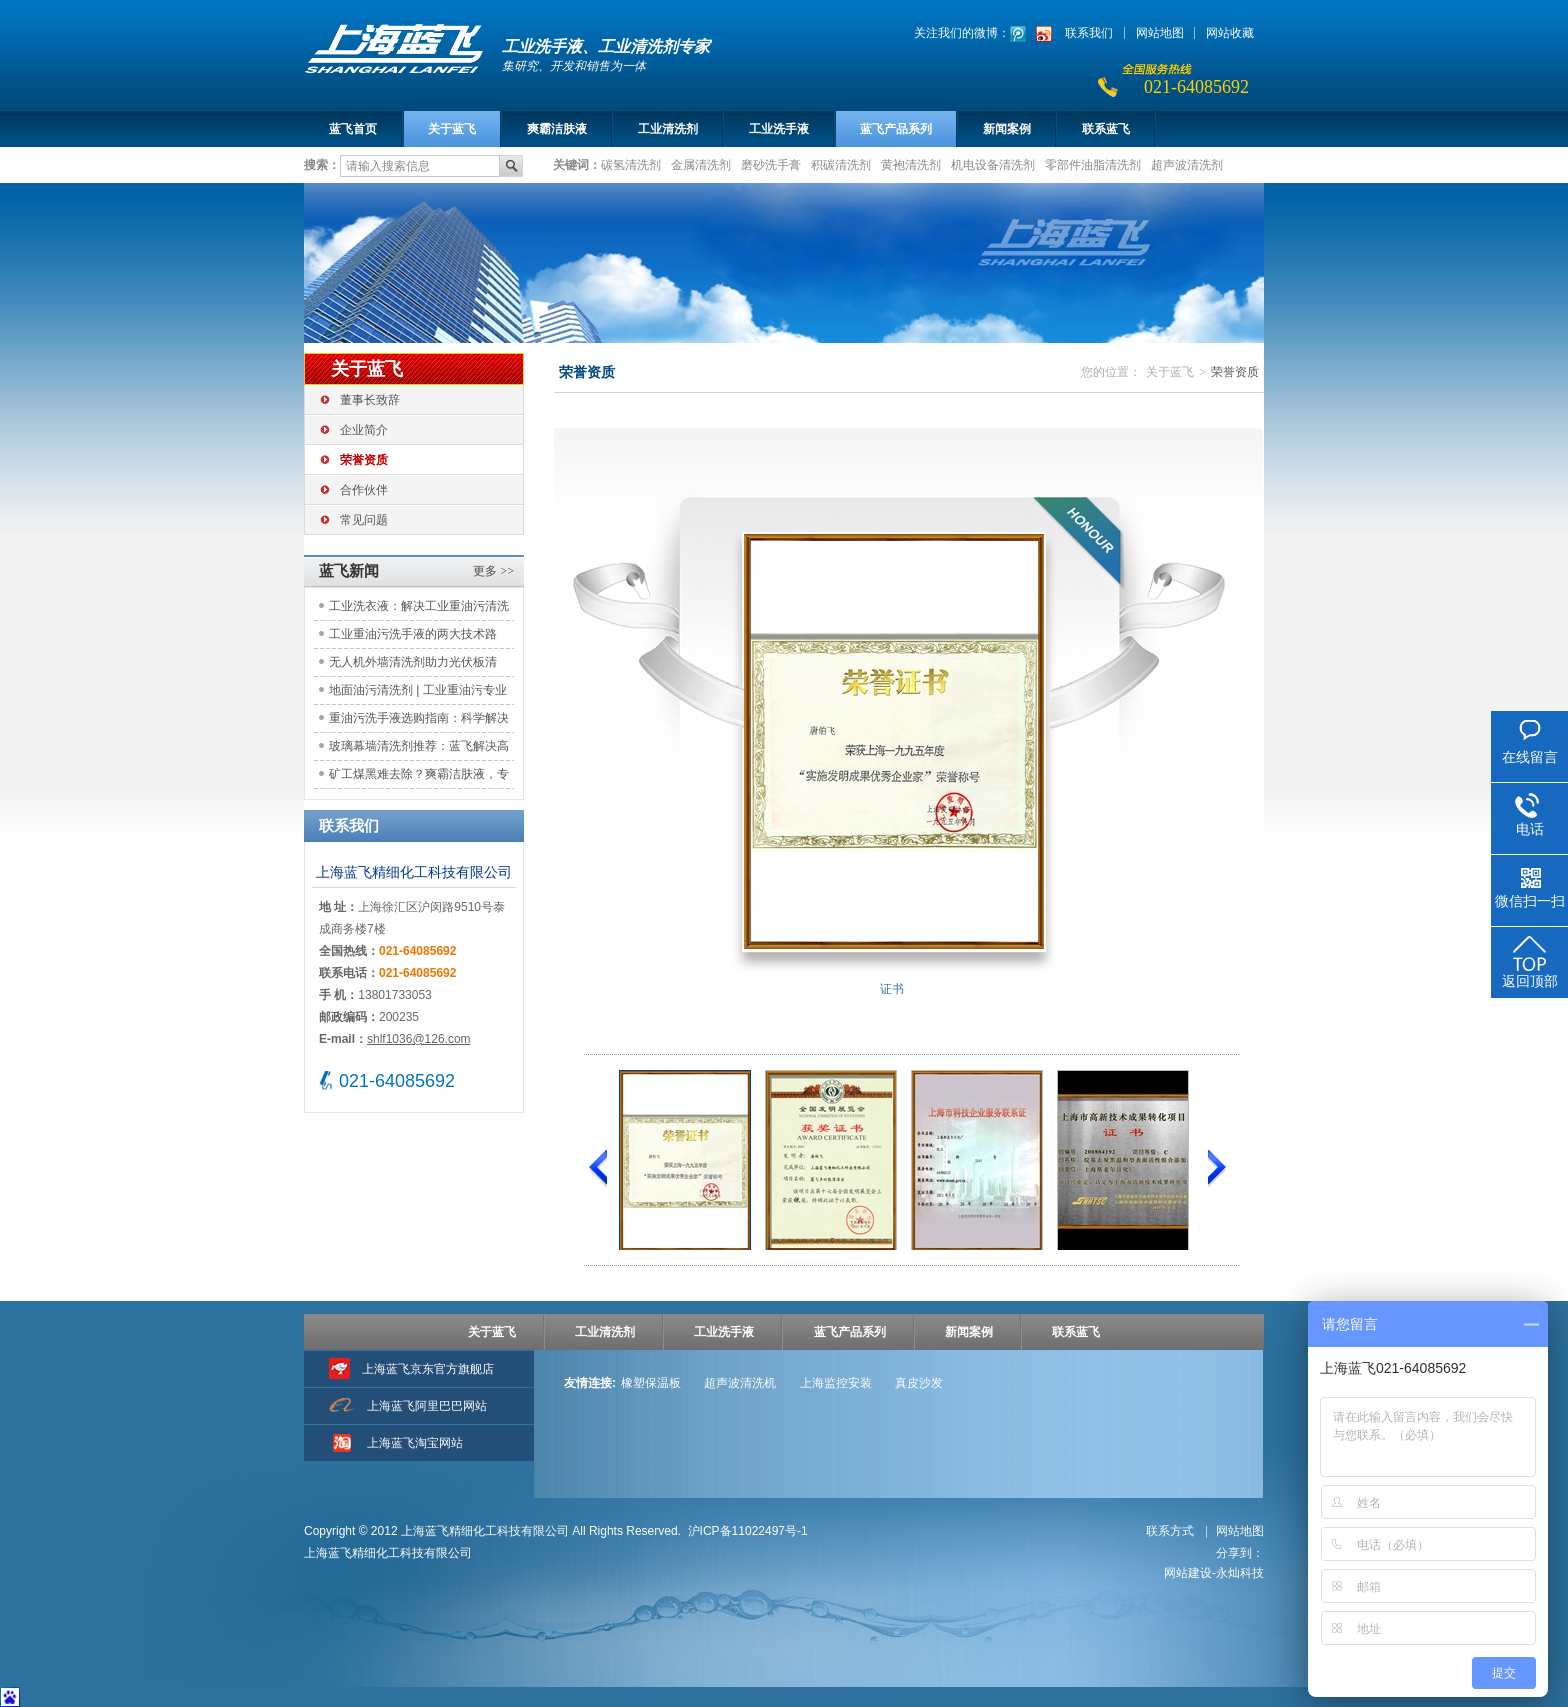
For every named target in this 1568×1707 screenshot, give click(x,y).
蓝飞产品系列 (896, 129)
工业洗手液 (779, 129)
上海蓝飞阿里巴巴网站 (427, 1406)
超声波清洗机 (740, 1383)
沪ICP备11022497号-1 (748, 1531)
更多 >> (493, 571)
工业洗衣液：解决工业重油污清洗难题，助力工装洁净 (419, 609)
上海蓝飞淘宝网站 (415, 1443)
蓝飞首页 (353, 129)
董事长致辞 (370, 400)
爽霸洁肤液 (557, 129)
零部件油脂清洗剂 (1093, 164)
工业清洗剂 (668, 129)
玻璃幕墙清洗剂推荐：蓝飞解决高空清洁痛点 (419, 749)
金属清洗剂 (701, 164)
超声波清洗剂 (1187, 164)
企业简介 (364, 430)
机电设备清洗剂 (993, 164)
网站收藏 (1230, 33)
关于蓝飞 (452, 129)
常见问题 (364, 520)
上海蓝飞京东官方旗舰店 (428, 1369)
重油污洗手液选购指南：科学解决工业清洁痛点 (419, 721)
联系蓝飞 (1106, 129)
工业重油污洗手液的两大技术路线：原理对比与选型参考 (413, 637)
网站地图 (1160, 33)
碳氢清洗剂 (631, 164)
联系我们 (1089, 33)
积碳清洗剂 (841, 164)
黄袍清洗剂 (911, 164)
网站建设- (1214, 1573)
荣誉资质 (364, 460)
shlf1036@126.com (419, 1039)
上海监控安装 (836, 1383)
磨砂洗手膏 (771, 164)
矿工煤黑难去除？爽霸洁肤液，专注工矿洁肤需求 (419, 777)
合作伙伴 (364, 490)
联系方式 (1171, 1531)
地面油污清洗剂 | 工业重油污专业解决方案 (418, 693)
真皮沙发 (919, 1383)
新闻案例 (1007, 129)
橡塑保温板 (651, 1383)
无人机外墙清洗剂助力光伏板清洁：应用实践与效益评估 (413, 665)
